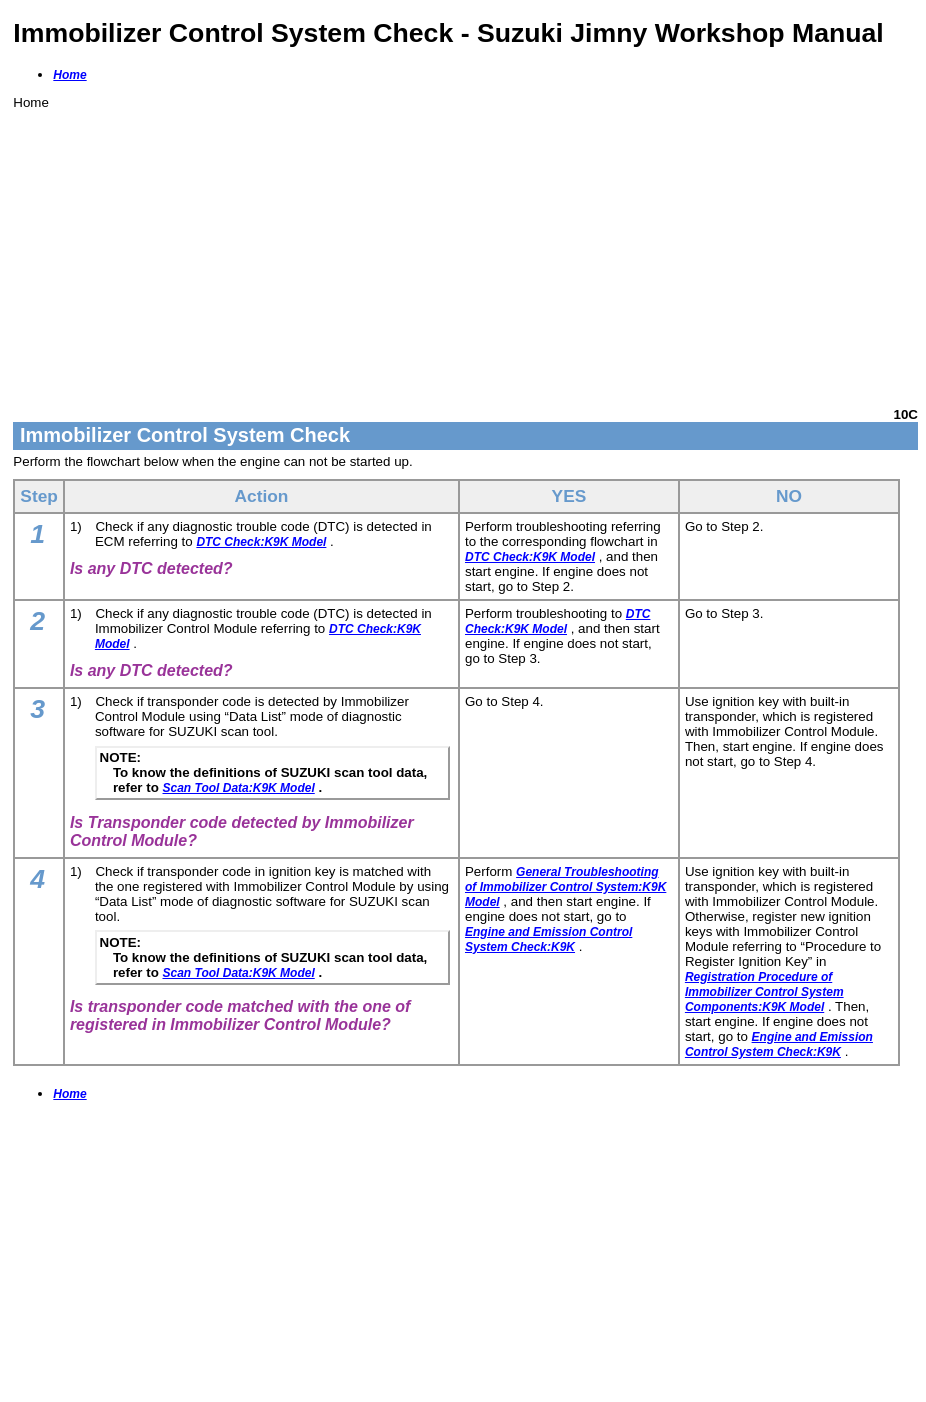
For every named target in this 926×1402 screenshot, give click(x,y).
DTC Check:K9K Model (261, 542)
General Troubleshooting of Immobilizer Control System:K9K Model (565, 887)
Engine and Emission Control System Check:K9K (548, 939)
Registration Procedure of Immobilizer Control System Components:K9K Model (764, 992)
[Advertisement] (465, 250)
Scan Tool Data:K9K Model (239, 788)
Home (69, 75)
